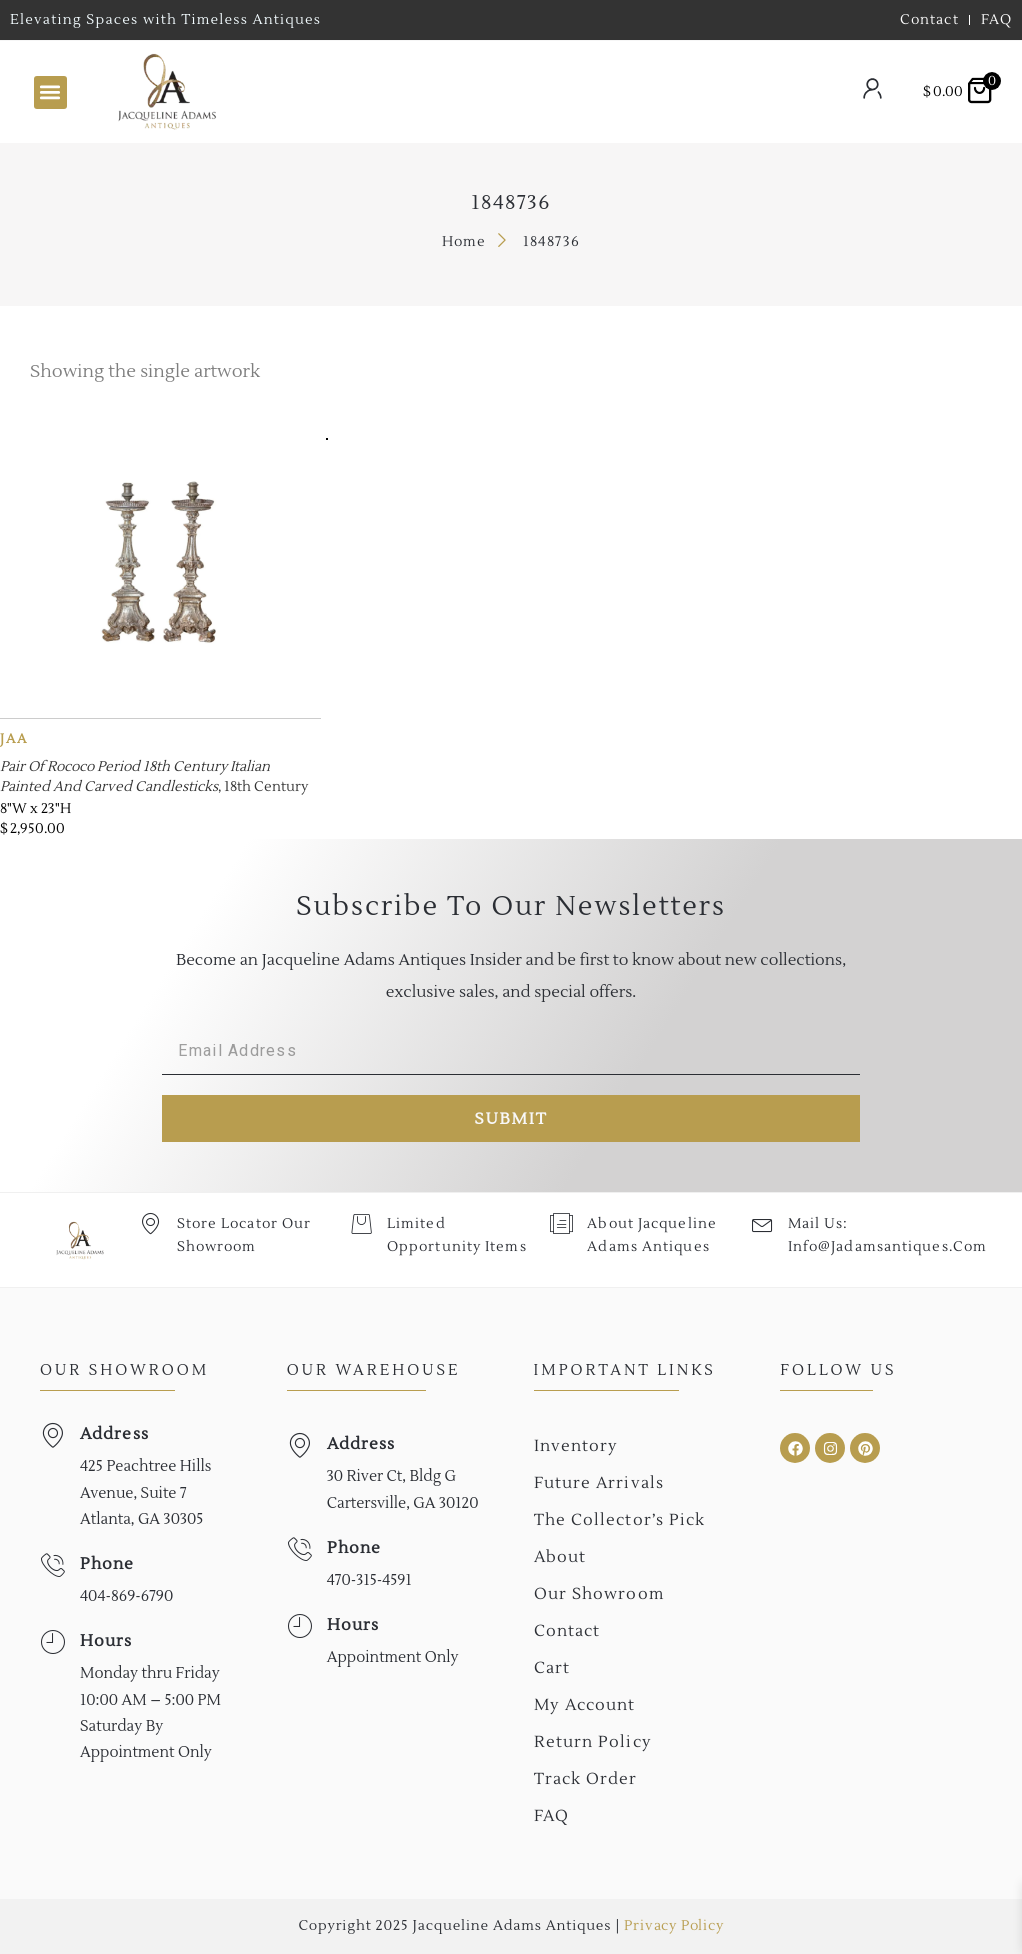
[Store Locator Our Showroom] (150, 1223)
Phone (107, 1564)
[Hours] (52, 1642)
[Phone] (52, 1565)
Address (114, 1434)
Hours (106, 1641)
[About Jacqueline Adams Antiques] (561, 1223)
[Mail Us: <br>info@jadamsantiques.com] (761, 1223)
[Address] (52, 1435)
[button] (50, 92)
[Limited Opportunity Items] (361, 1223)
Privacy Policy (673, 1926)
